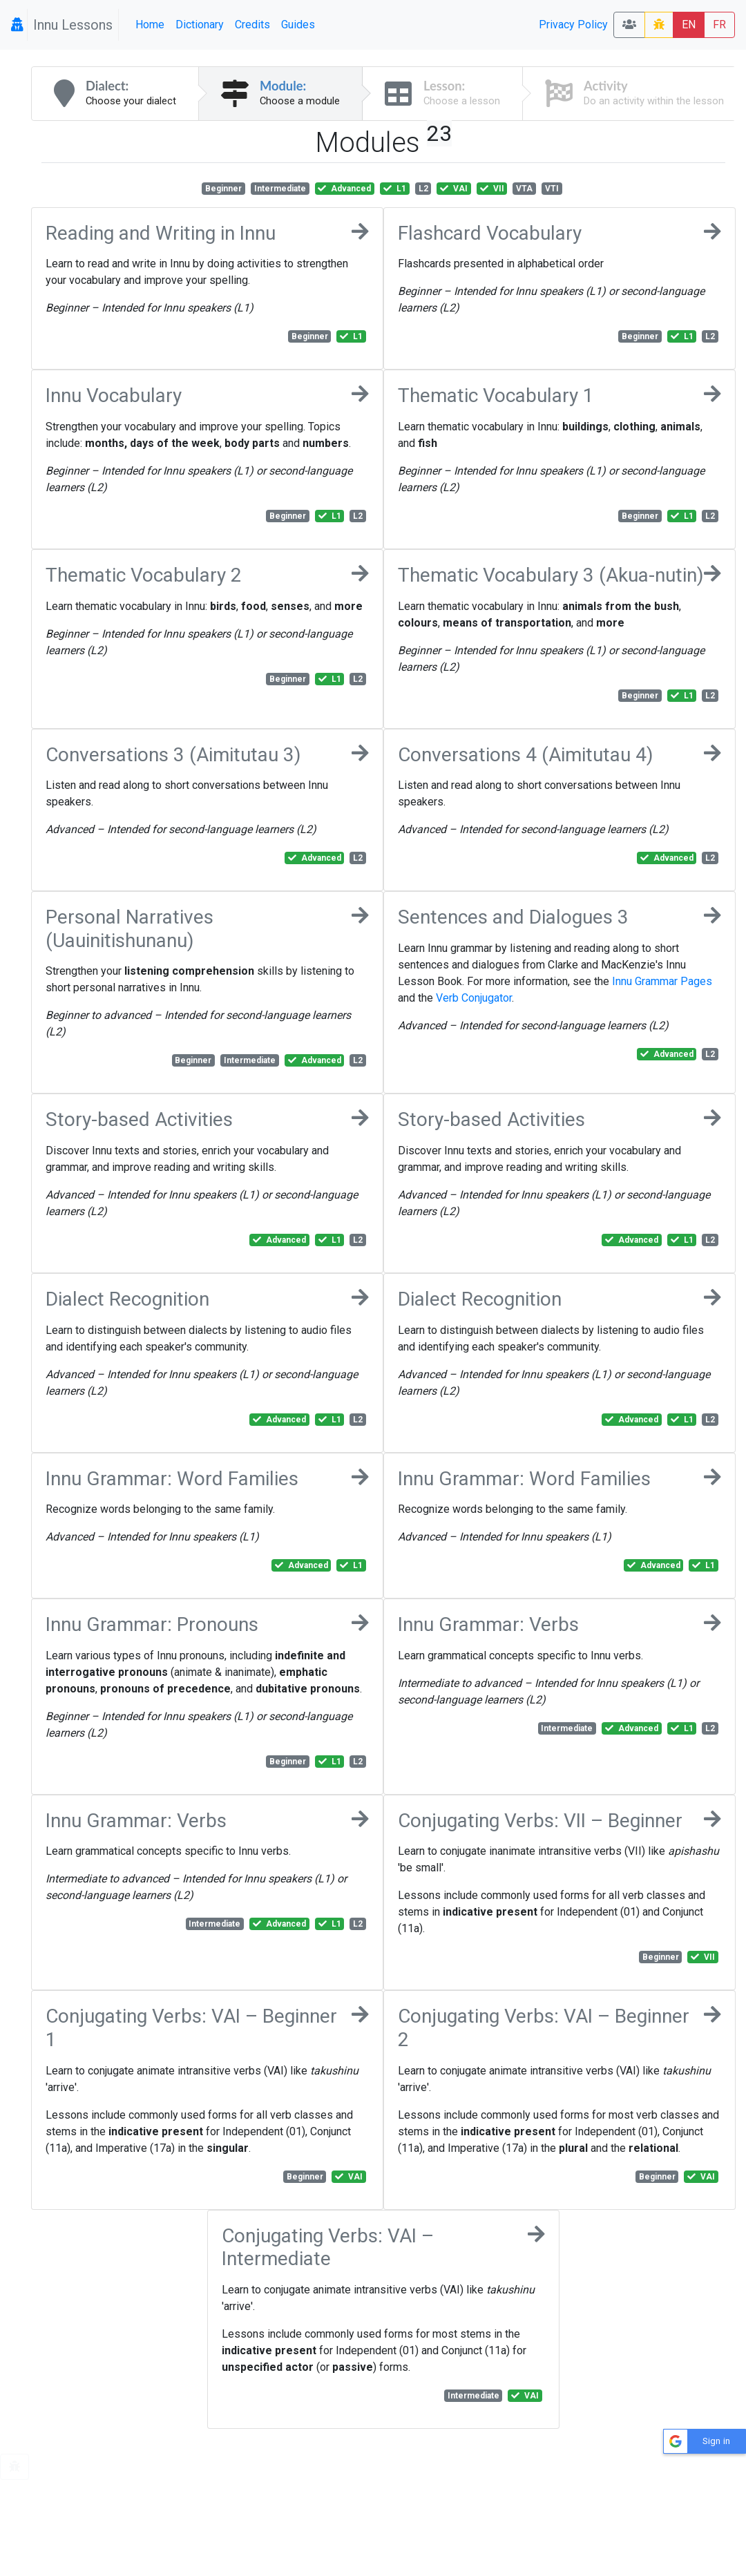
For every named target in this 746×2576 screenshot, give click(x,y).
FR (719, 24)
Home (149, 24)
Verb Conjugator (474, 997)
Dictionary (199, 24)
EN (689, 24)
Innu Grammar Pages (662, 981)
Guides (298, 24)
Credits (252, 24)
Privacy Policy (573, 24)
